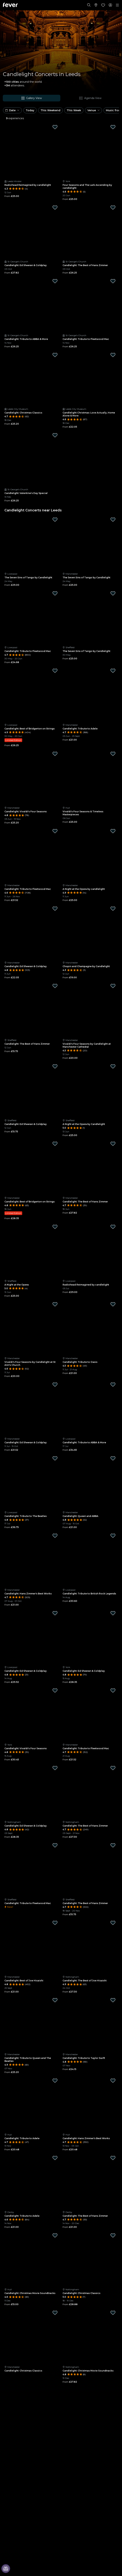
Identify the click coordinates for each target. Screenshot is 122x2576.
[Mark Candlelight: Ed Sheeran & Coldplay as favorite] (55, 207)
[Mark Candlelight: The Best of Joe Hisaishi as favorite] (113, 1922)
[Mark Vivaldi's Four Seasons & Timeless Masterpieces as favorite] (113, 753)
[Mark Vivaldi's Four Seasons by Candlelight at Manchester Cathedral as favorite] (113, 985)
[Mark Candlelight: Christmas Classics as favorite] (55, 354)
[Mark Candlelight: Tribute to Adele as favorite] (113, 670)
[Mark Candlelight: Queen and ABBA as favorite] (113, 1458)
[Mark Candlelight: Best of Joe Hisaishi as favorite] (55, 1922)
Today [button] (30, 110)
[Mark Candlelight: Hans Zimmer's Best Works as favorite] (55, 1535)
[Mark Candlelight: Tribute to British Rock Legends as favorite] (113, 1535)
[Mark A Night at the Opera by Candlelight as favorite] (113, 1066)
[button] (12, 110)
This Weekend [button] (50, 110)
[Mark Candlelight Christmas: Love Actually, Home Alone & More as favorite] (113, 354)
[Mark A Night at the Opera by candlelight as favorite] (113, 831)
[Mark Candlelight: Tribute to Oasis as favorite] (113, 1304)
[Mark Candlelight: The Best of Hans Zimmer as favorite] (113, 207)
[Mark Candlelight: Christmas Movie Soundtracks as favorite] (55, 2235)
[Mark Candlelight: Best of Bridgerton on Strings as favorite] (55, 670)
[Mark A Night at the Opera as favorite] (55, 1226)
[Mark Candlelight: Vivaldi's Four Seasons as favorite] (55, 753)
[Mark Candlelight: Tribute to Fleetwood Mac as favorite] (113, 281)
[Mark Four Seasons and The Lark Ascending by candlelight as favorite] (113, 127)
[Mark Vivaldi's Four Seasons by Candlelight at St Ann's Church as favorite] (55, 1304)
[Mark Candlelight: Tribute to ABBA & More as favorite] (55, 281)
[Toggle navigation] (117, 5)
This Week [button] (74, 110)
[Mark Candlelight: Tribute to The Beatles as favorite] (55, 1458)
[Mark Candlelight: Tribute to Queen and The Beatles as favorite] (55, 2000)
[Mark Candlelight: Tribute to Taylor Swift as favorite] (113, 2000)
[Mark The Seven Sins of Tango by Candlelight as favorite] (55, 519)
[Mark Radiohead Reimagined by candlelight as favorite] (55, 127)
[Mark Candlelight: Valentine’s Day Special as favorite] (55, 435)
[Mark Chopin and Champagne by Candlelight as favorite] (113, 908)
